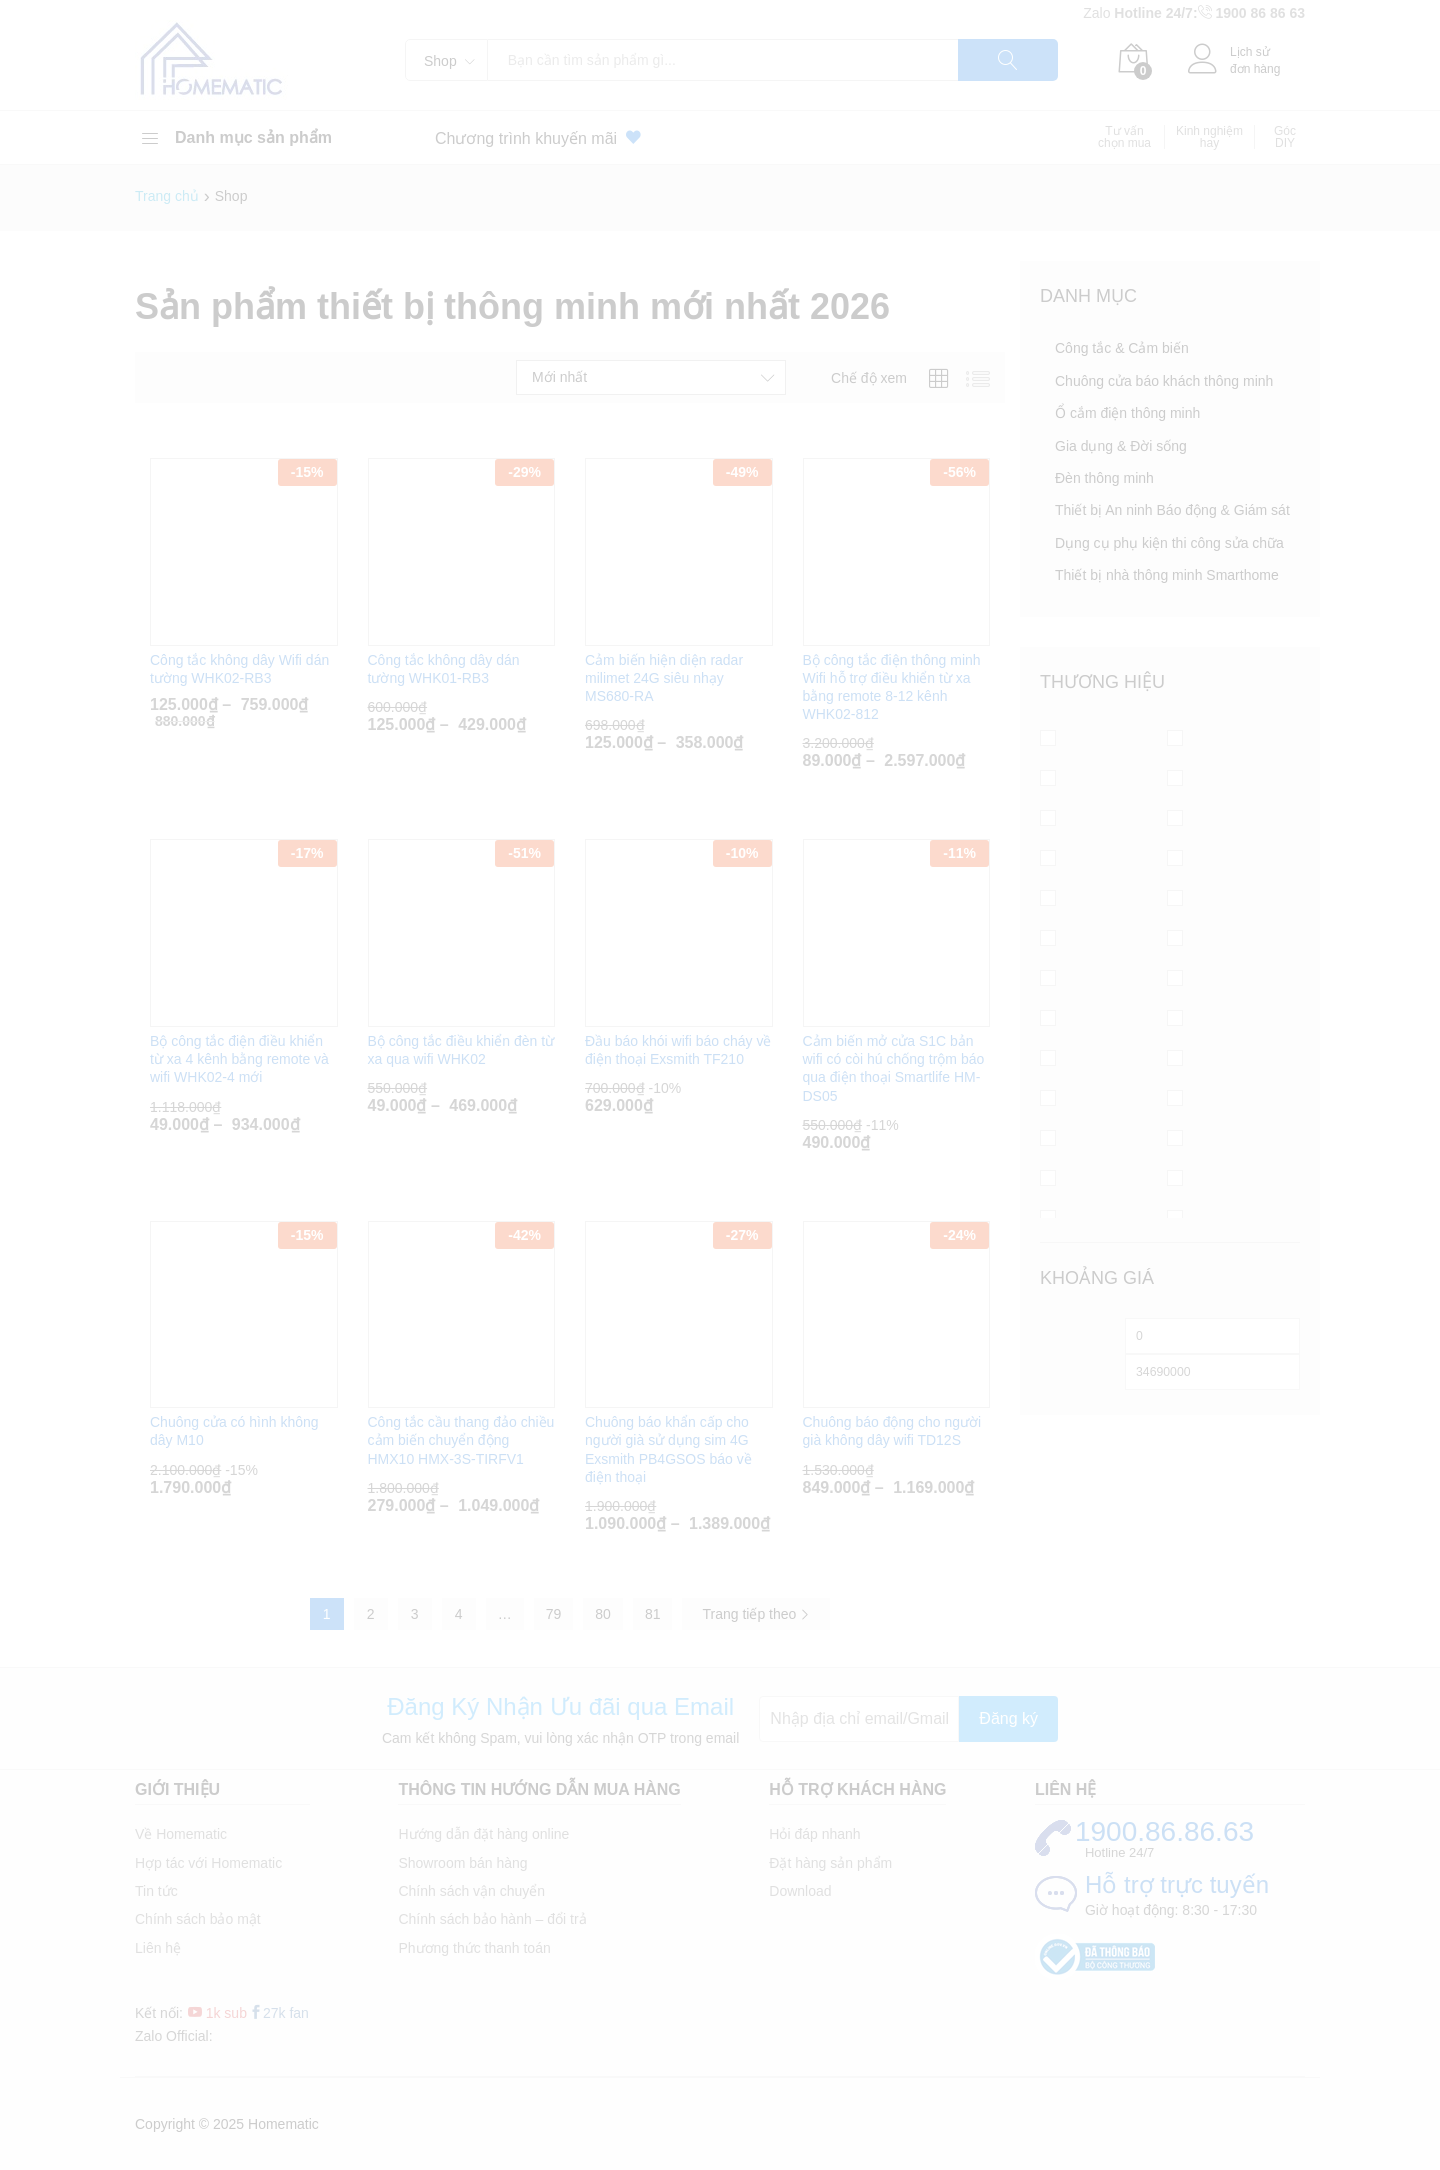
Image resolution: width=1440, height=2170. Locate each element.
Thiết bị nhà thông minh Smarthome (1167, 575)
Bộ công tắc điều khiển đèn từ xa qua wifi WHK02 (461, 1050)
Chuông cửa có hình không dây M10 (234, 1431)
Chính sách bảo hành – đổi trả (492, 1919)
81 (653, 1614)
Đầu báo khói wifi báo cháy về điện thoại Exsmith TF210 (678, 1050)
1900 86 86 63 (1260, 13)
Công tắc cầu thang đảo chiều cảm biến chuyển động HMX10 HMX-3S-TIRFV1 (461, 1440)
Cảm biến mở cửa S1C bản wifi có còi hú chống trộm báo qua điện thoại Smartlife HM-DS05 (894, 1068)
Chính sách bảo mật (198, 1919)
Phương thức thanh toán (474, 1948)
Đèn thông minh (1104, 478)
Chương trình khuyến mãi (542, 137)
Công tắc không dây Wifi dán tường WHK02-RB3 (239, 669)
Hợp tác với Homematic (208, 1863)
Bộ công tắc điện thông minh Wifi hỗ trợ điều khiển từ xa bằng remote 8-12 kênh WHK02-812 (892, 687)
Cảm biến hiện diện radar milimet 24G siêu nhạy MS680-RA (664, 678)
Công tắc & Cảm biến (1122, 348)
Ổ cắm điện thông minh (1127, 413)
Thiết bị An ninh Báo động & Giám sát (1172, 510)
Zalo (1098, 13)
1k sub (217, 2013)
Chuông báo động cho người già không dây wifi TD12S (892, 1431)
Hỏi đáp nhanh (814, 1834)
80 (603, 1614)
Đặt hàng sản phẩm (830, 1863)
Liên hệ (158, 1948)
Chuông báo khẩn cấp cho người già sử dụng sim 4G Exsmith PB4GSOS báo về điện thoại (668, 1449)
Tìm (1008, 60)
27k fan (279, 2013)
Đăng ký (1008, 1718)
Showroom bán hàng (462, 1863)
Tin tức (156, 1891)
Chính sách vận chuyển (471, 1891)
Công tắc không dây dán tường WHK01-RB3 (444, 669)
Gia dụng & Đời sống (1121, 446)
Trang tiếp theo (756, 1614)
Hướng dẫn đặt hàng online (483, 1834)
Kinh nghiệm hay (1209, 137)
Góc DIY (1285, 137)
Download (800, 1891)
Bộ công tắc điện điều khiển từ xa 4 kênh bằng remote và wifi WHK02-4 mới (239, 1059)
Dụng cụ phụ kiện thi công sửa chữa (1169, 543)
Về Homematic (181, 1834)
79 (554, 1614)
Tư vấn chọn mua (1124, 137)
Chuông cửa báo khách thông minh (1164, 381)
